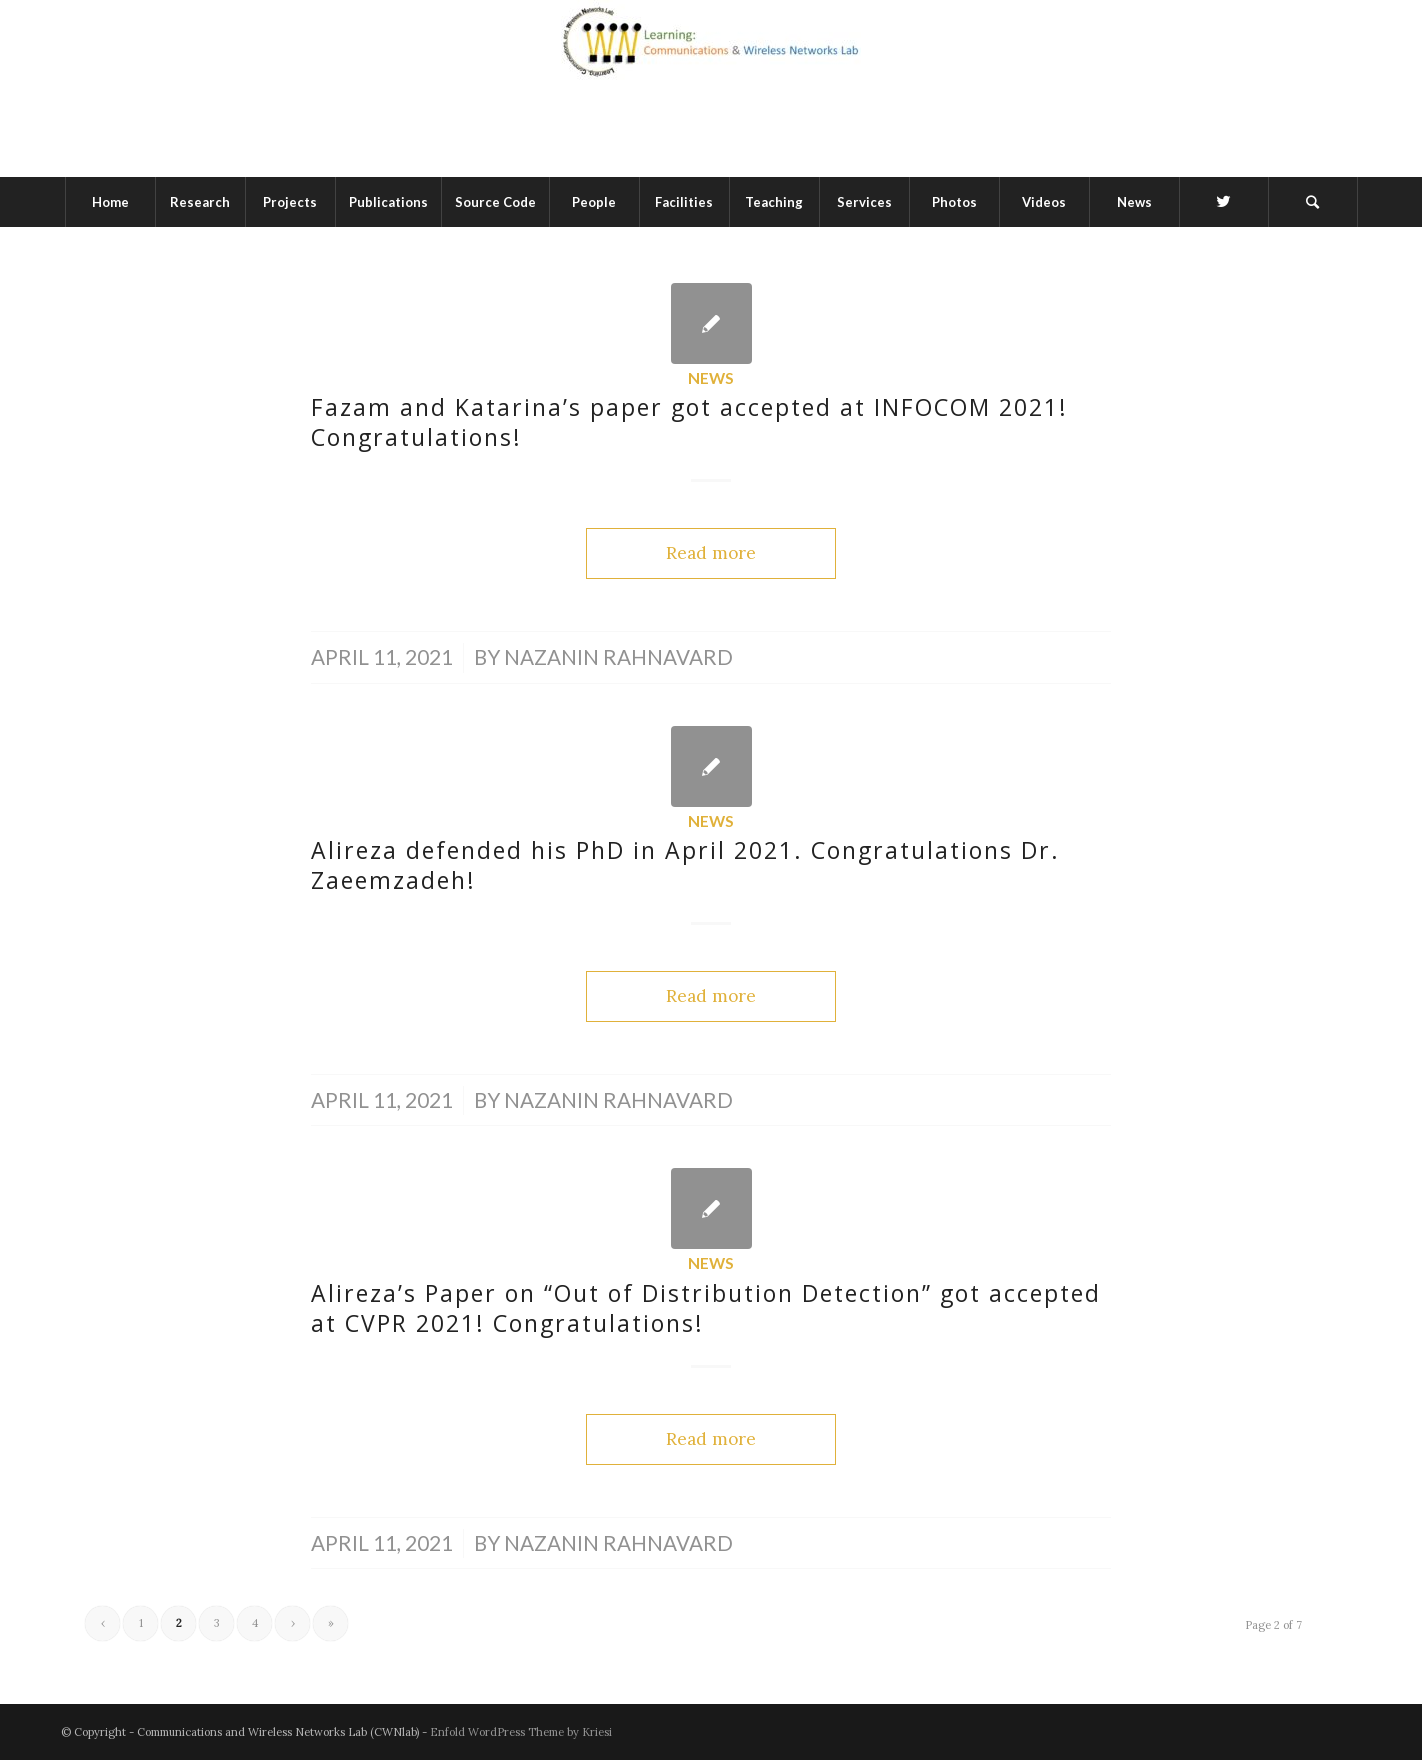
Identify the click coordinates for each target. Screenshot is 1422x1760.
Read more (711, 553)
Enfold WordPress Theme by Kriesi (521, 1732)
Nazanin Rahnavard (618, 657)
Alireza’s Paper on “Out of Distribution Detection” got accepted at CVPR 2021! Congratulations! (706, 1308)
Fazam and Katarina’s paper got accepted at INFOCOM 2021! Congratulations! (689, 422)
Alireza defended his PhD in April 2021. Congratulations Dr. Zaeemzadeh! (685, 865)
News (711, 378)
